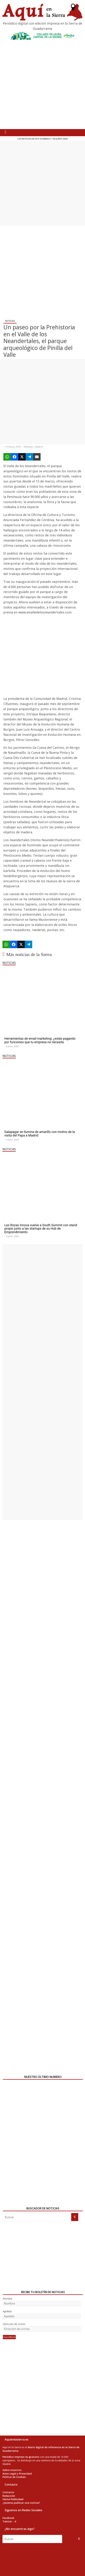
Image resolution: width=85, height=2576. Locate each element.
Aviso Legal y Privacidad (17, 2473)
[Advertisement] (42, 183)
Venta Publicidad (12, 2499)
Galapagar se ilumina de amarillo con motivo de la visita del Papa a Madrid (39, 1133)
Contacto (8, 2492)
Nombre (7, 2298)
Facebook (8, 2518)
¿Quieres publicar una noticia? (21, 2502)
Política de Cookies (14, 2477)
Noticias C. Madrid (33, 446)
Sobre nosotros (11, 2470)
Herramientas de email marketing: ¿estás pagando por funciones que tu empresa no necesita (39, 1040)
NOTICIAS (10, 320)
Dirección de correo (14, 2324)
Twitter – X (9, 2521)
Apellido (7, 2311)
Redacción (8, 2495)
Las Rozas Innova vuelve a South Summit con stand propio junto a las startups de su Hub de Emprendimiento (40, 1228)
